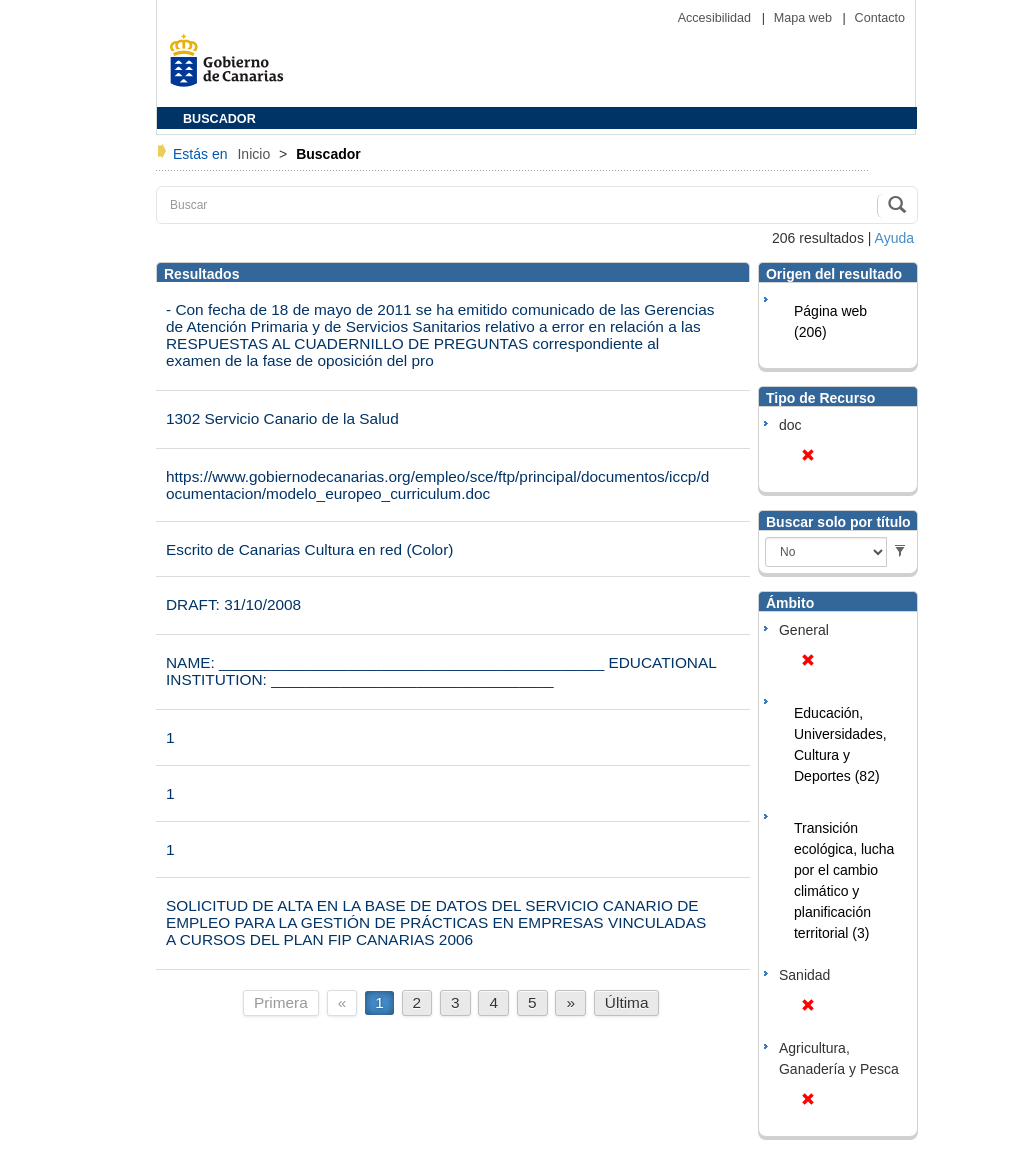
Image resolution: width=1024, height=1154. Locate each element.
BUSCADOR (219, 119)
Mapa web (805, 18)
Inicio (255, 154)
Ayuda (894, 238)
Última (627, 1002)
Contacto (880, 18)
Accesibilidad (716, 18)
